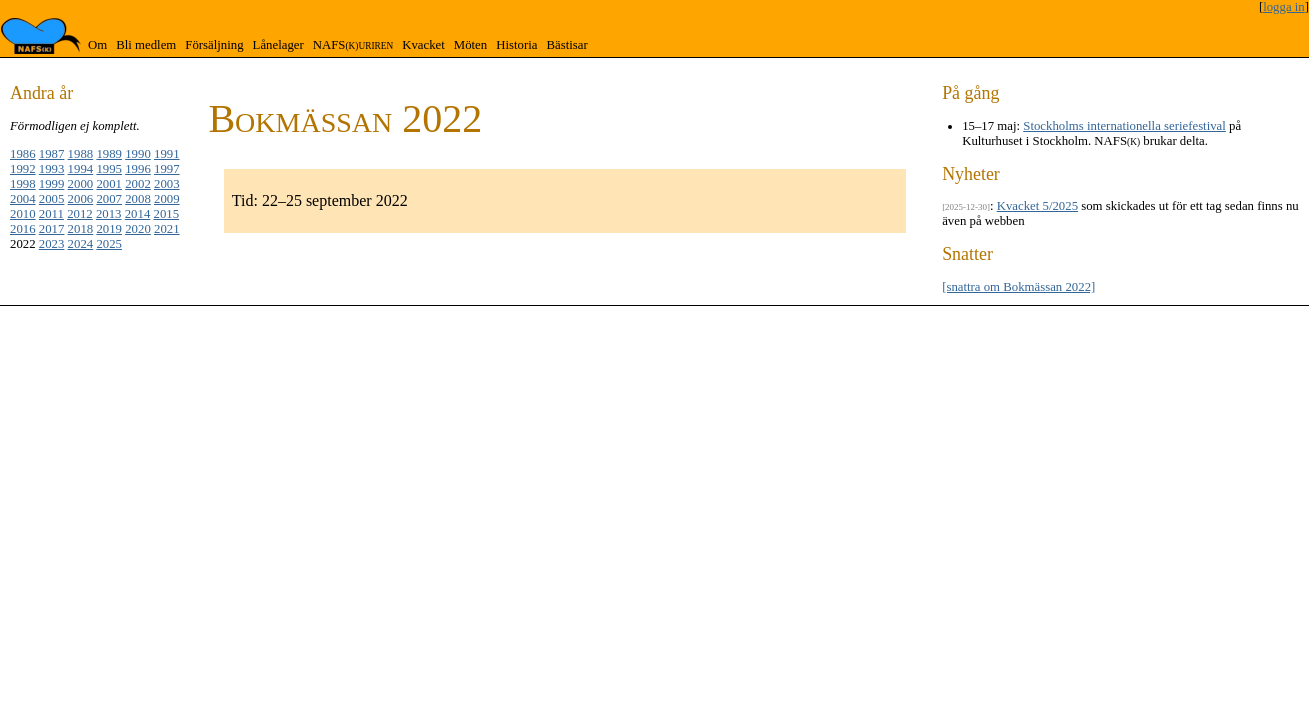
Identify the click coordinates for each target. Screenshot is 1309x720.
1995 (109, 169)
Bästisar (566, 45)
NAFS (353, 45)
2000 (81, 184)
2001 (109, 184)
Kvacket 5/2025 (1037, 206)
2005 (52, 199)
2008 (138, 199)
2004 (23, 199)
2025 (109, 244)
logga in (1284, 7)
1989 (109, 154)
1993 (52, 169)
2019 (109, 229)
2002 (138, 184)
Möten (470, 45)
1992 (23, 169)
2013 (109, 214)
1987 (52, 154)
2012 (80, 214)
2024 (81, 244)
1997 (167, 169)
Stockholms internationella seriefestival (1124, 126)
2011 (51, 214)
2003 (167, 184)
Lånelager (278, 45)
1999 (52, 184)
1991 (167, 154)
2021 (167, 229)
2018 (81, 229)
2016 (23, 229)
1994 (81, 169)
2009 (167, 199)
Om (97, 45)
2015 (167, 214)
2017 (52, 229)
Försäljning (214, 45)
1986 (23, 154)
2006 (81, 199)
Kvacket (423, 45)
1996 (138, 169)
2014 (138, 214)
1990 (138, 154)
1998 (23, 184)
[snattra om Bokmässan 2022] (1018, 287)
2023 (52, 244)
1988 (81, 154)
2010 (23, 214)
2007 (109, 199)
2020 (138, 229)
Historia (516, 45)
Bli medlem (146, 45)
